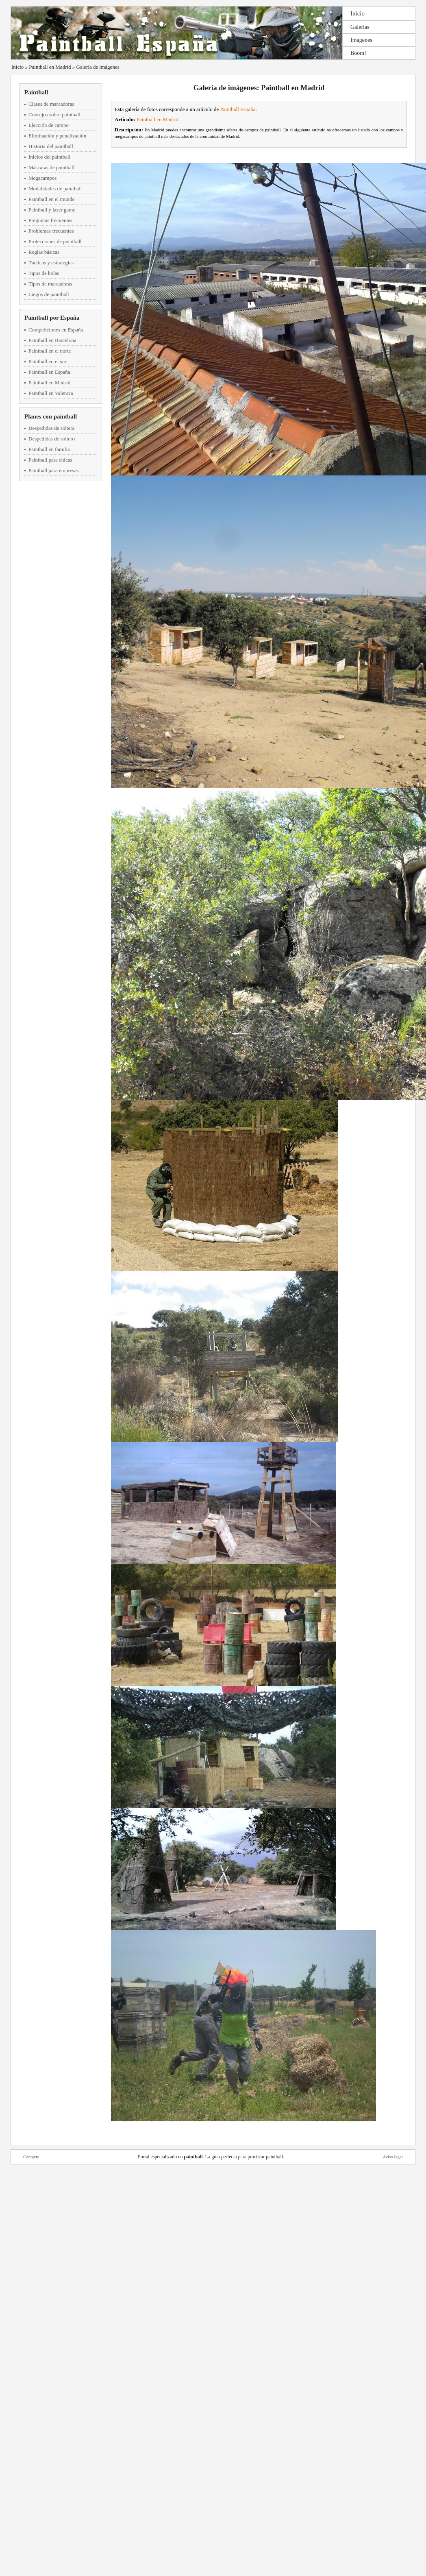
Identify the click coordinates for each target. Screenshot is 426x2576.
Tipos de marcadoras (50, 284)
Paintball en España (49, 372)
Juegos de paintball (48, 294)
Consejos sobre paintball (54, 114)
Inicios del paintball (49, 157)
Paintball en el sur (47, 361)
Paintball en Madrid (50, 67)
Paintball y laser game (51, 210)
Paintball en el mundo (51, 199)
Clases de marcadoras (51, 104)
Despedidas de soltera (51, 428)
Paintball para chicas (50, 460)
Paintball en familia (49, 449)
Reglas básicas (43, 252)
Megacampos (42, 178)
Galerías (359, 27)
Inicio (357, 13)
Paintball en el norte (49, 351)
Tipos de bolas (43, 273)
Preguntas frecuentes (50, 220)
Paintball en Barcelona (52, 340)
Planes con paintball (50, 416)
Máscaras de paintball (51, 167)
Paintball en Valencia (50, 393)
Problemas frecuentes (51, 231)
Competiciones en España (55, 330)
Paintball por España (52, 317)
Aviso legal (393, 2156)
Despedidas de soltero (51, 439)
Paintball (36, 92)
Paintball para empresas (53, 470)
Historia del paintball (50, 146)
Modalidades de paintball (55, 188)
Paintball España (238, 109)
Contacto (31, 2156)
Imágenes (361, 40)
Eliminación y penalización (57, 136)
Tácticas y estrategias (51, 262)
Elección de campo (48, 125)
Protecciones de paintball (55, 241)
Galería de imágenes (98, 67)
